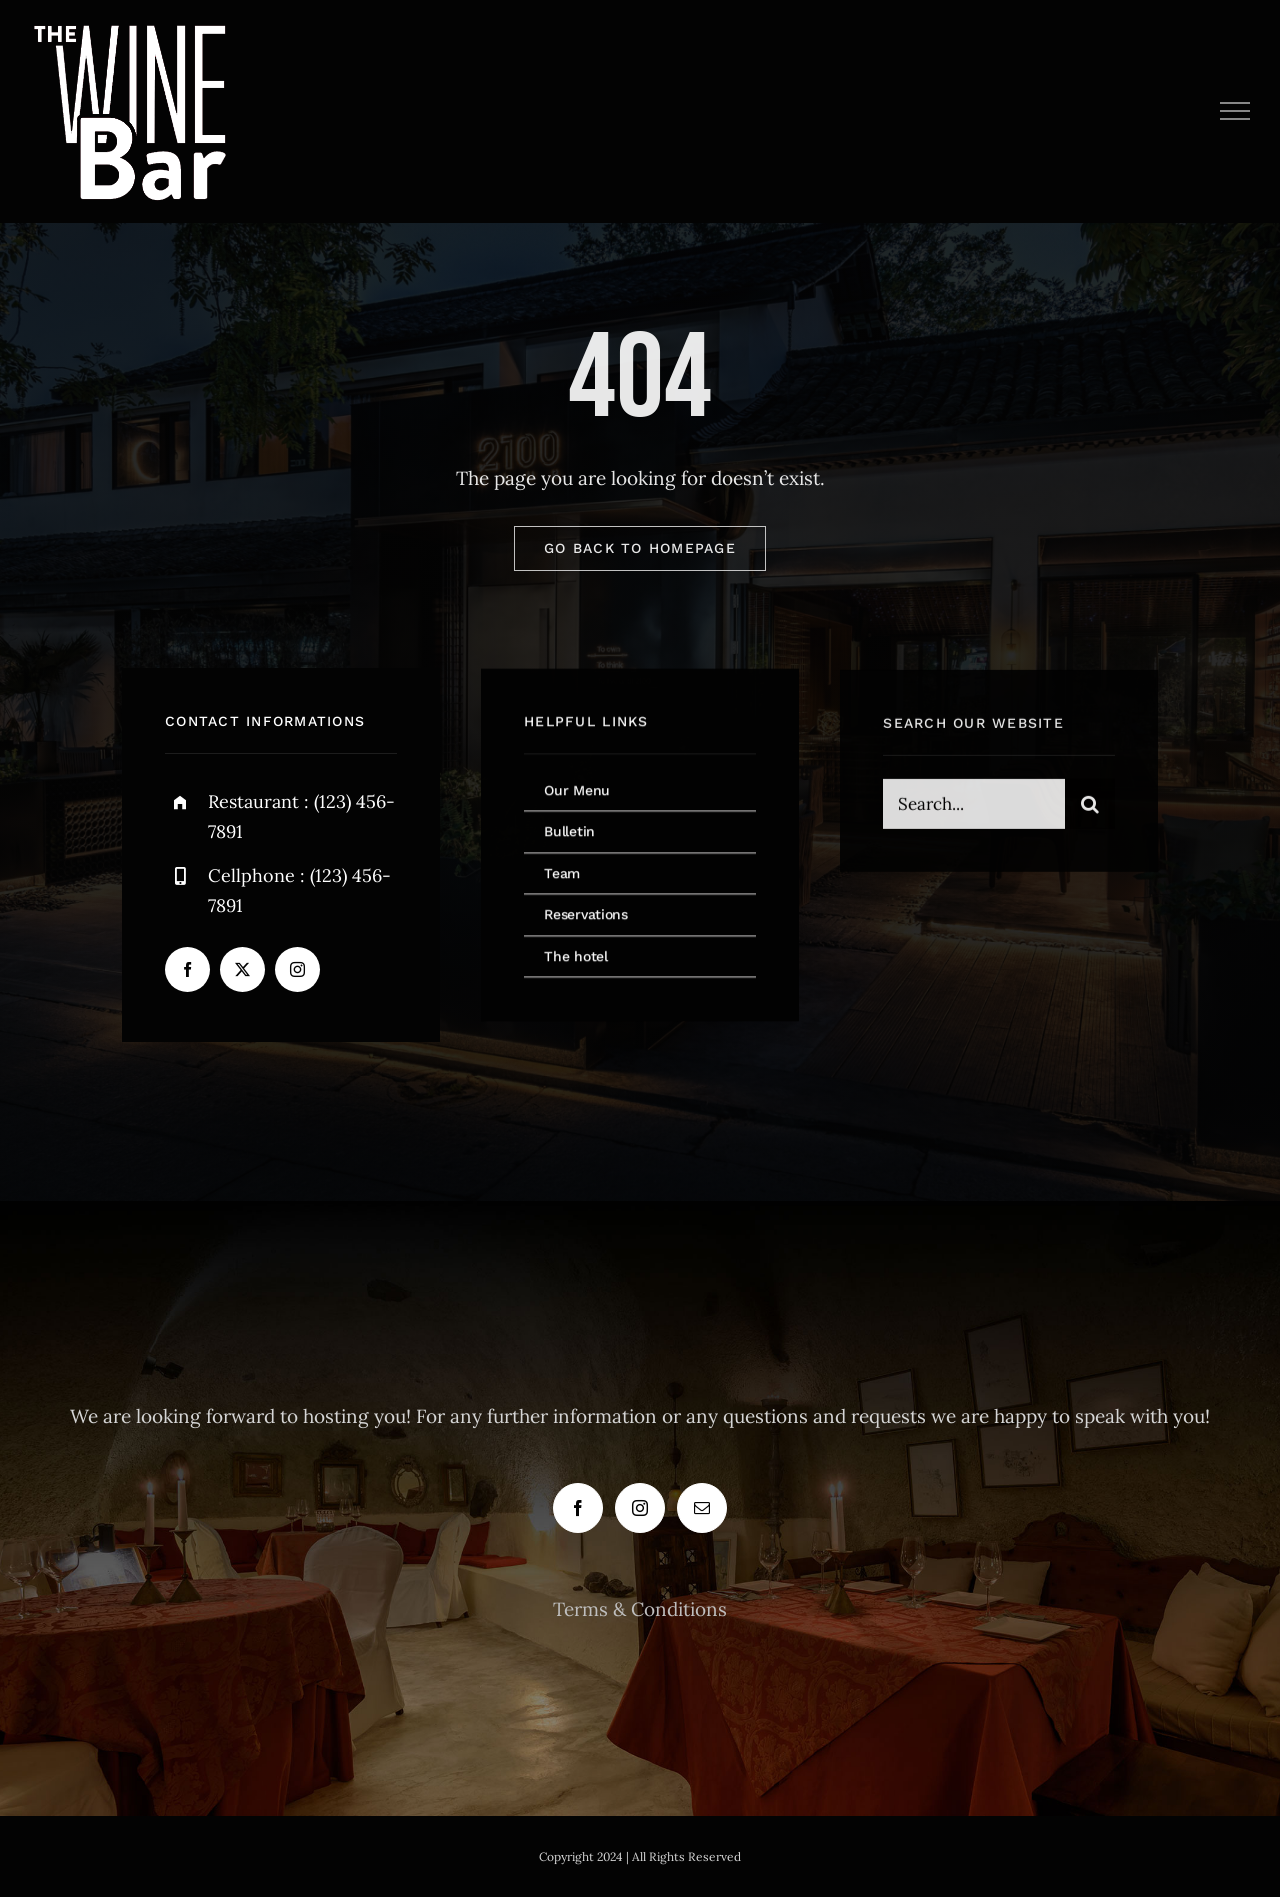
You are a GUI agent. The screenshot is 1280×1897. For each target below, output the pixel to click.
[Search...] (974, 807)
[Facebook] (578, 1508)
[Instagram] (640, 1508)
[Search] (1090, 807)
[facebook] (187, 970)
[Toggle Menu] (1235, 111)
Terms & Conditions (640, 1609)
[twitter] (242, 970)
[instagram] (297, 970)
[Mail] (702, 1508)
